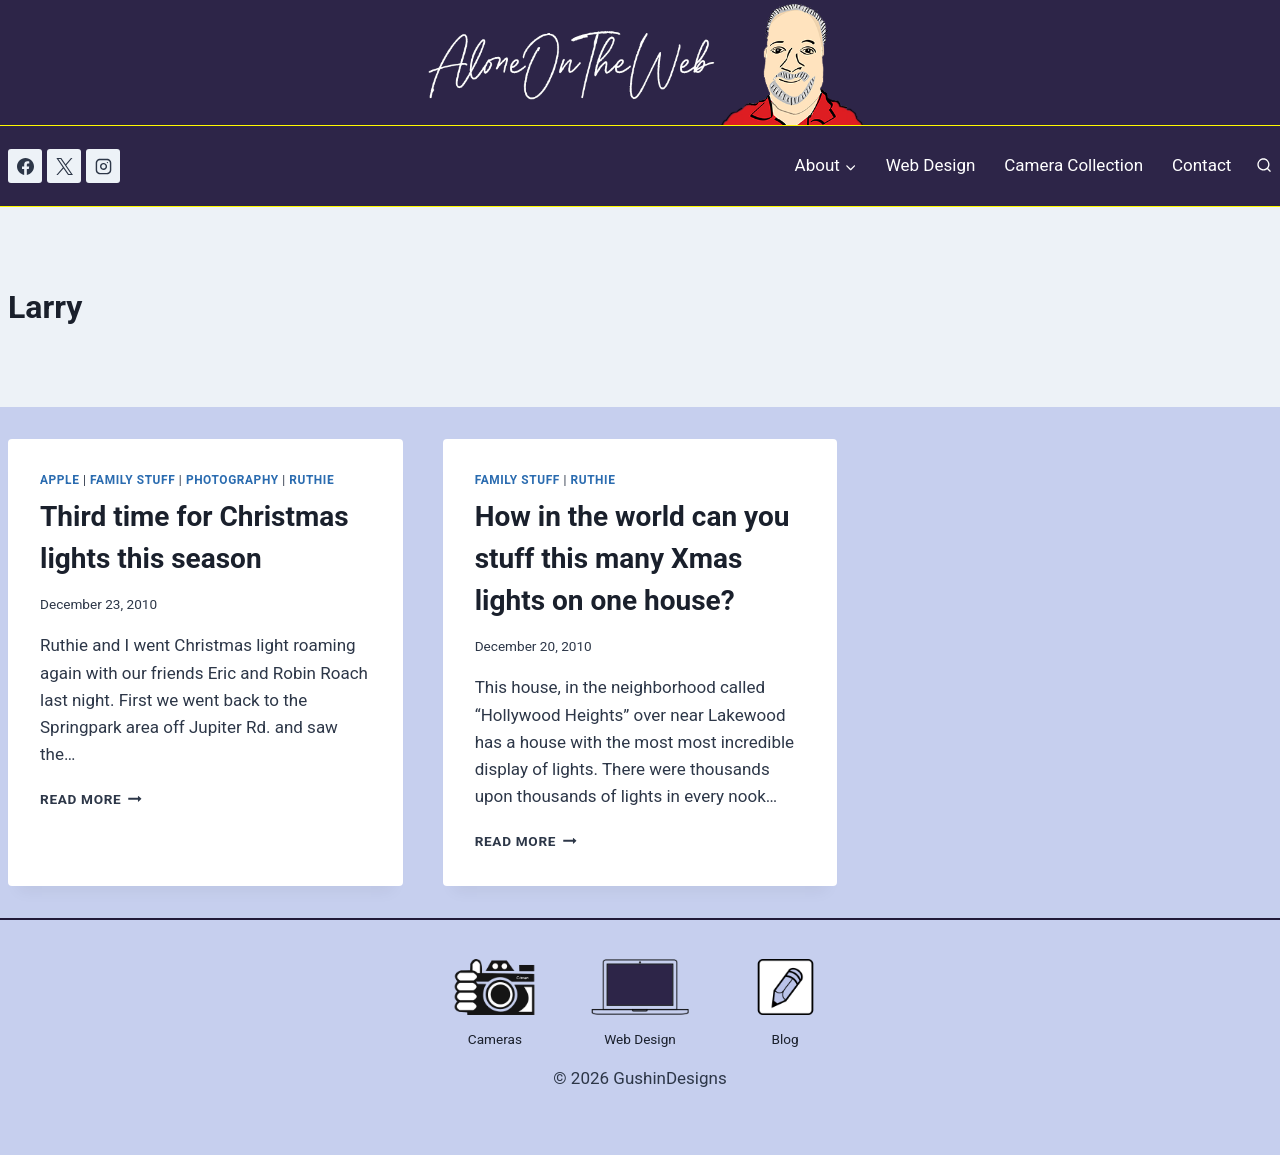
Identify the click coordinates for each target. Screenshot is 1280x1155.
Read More (91, 799)
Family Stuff (132, 480)
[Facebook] (25, 166)
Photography (232, 480)
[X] (64, 166)
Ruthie (311, 480)
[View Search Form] (1264, 166)
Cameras (495, 1039)
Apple (59, 480)
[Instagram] (103, 166)
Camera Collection (1073, 165)
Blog (785, 1039)
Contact (1201, 165)
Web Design (931, 165)
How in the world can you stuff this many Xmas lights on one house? (632, 558)
